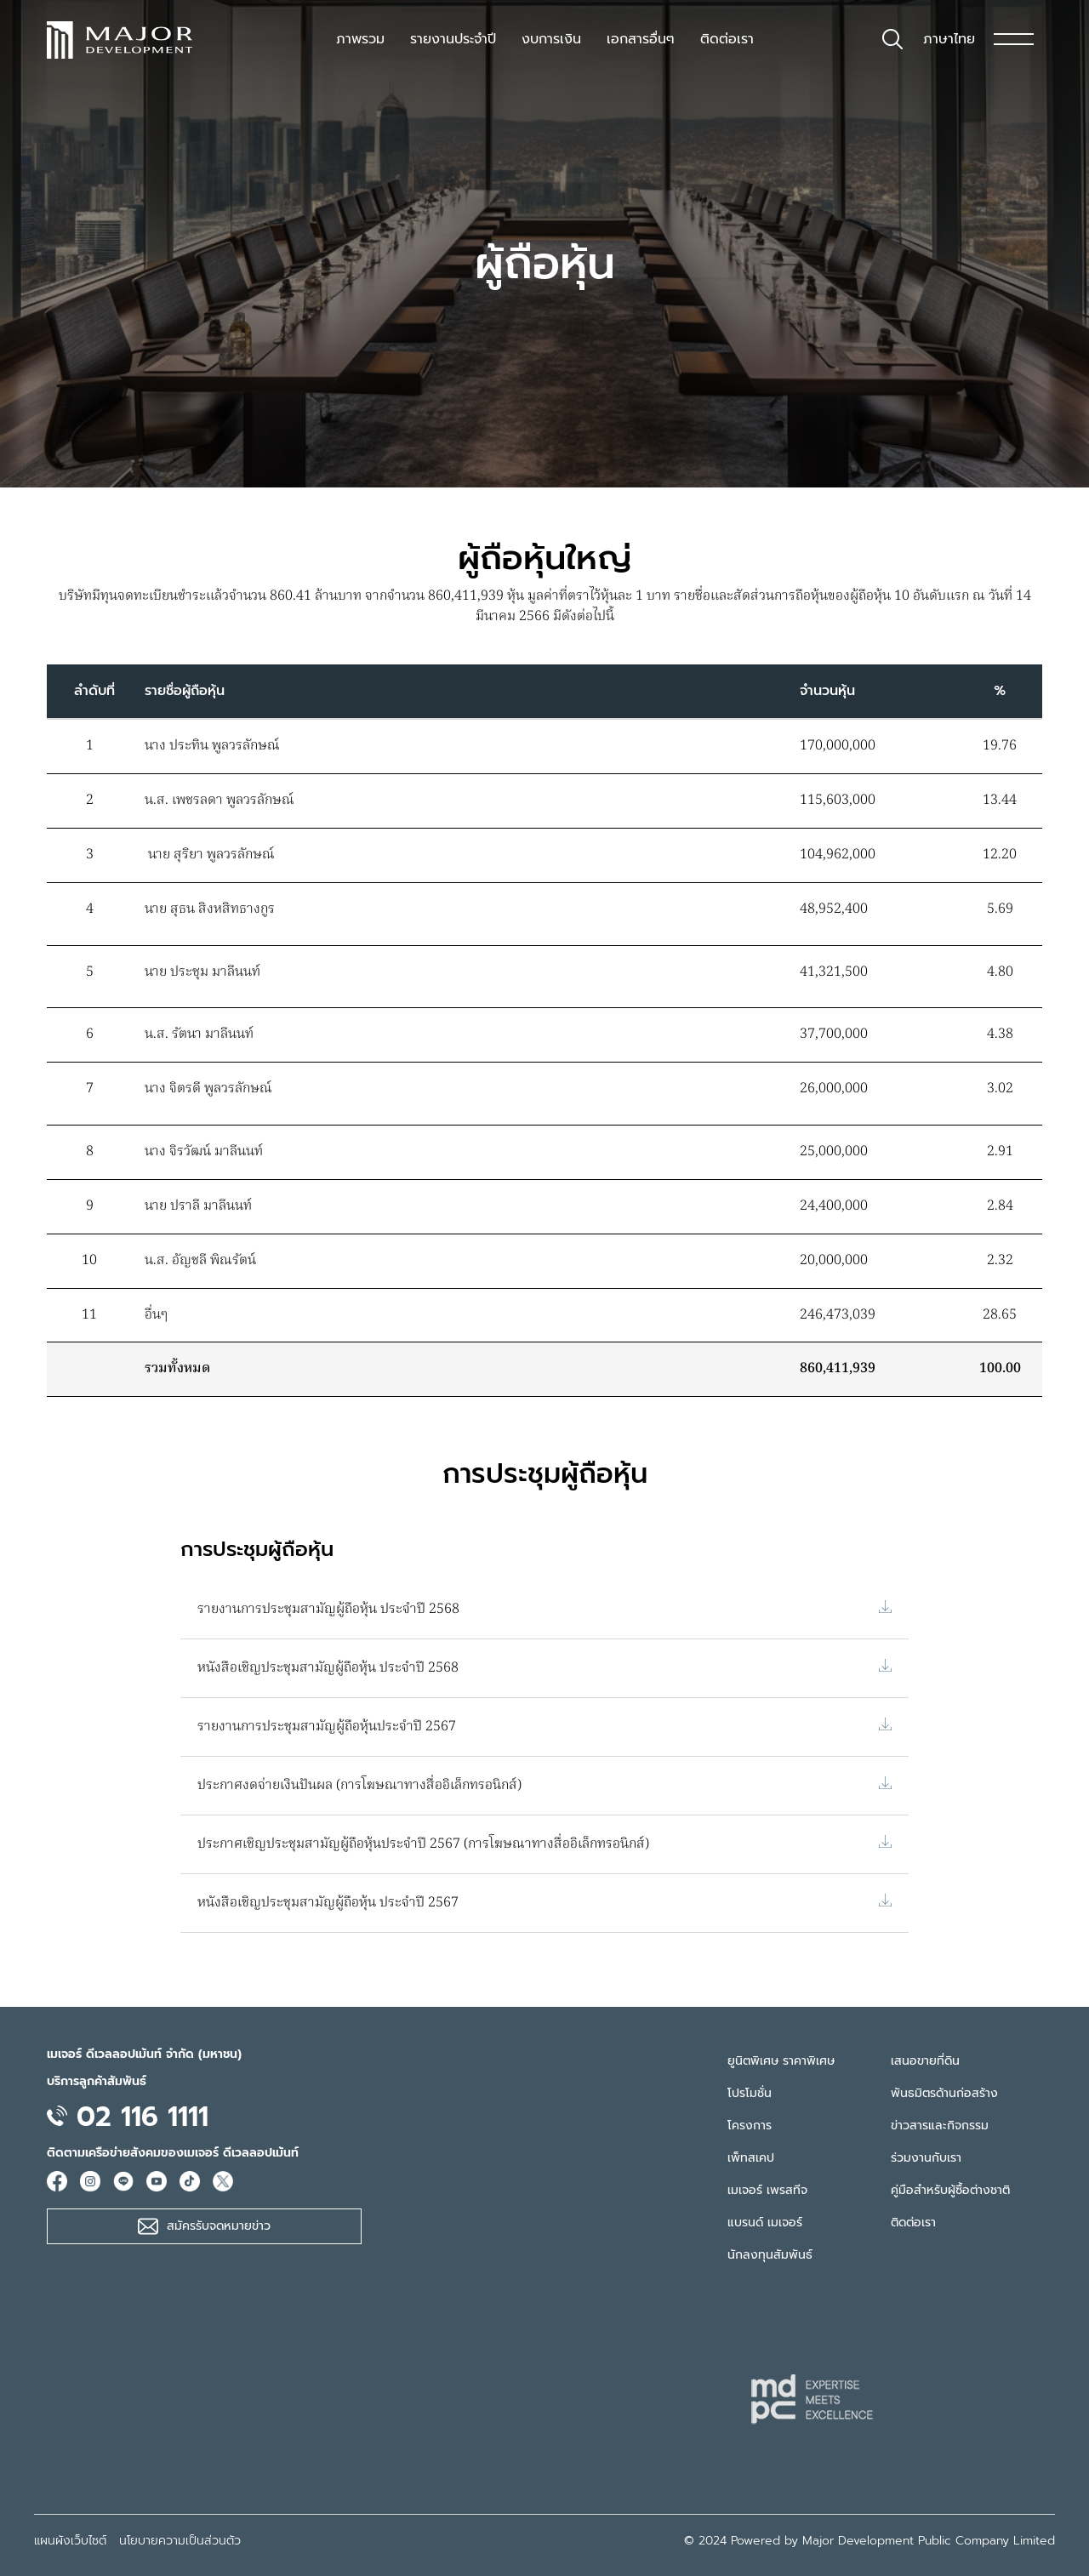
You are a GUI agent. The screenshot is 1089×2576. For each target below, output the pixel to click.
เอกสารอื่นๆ (641, 39)
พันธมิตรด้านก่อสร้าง (944, 2093)
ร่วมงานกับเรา (926, 2158)
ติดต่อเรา (727, 39)
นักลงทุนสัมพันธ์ (769, 2255)
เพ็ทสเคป (750, 2158)
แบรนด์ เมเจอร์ (764, 2222)
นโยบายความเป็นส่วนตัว (180, 2541)
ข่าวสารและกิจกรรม (940, 2125)
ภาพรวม (360, 39)
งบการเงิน (551, 39)
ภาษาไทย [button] (949, 39)
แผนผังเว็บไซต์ (70, 2541)
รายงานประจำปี (453, 39)
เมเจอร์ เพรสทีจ (767, 2190)
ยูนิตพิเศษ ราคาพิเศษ (781, 2061)
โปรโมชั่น (749, 2093)
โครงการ (749, 2125)
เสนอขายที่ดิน (925, 2061)
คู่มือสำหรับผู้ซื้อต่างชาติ (950, 2190)
